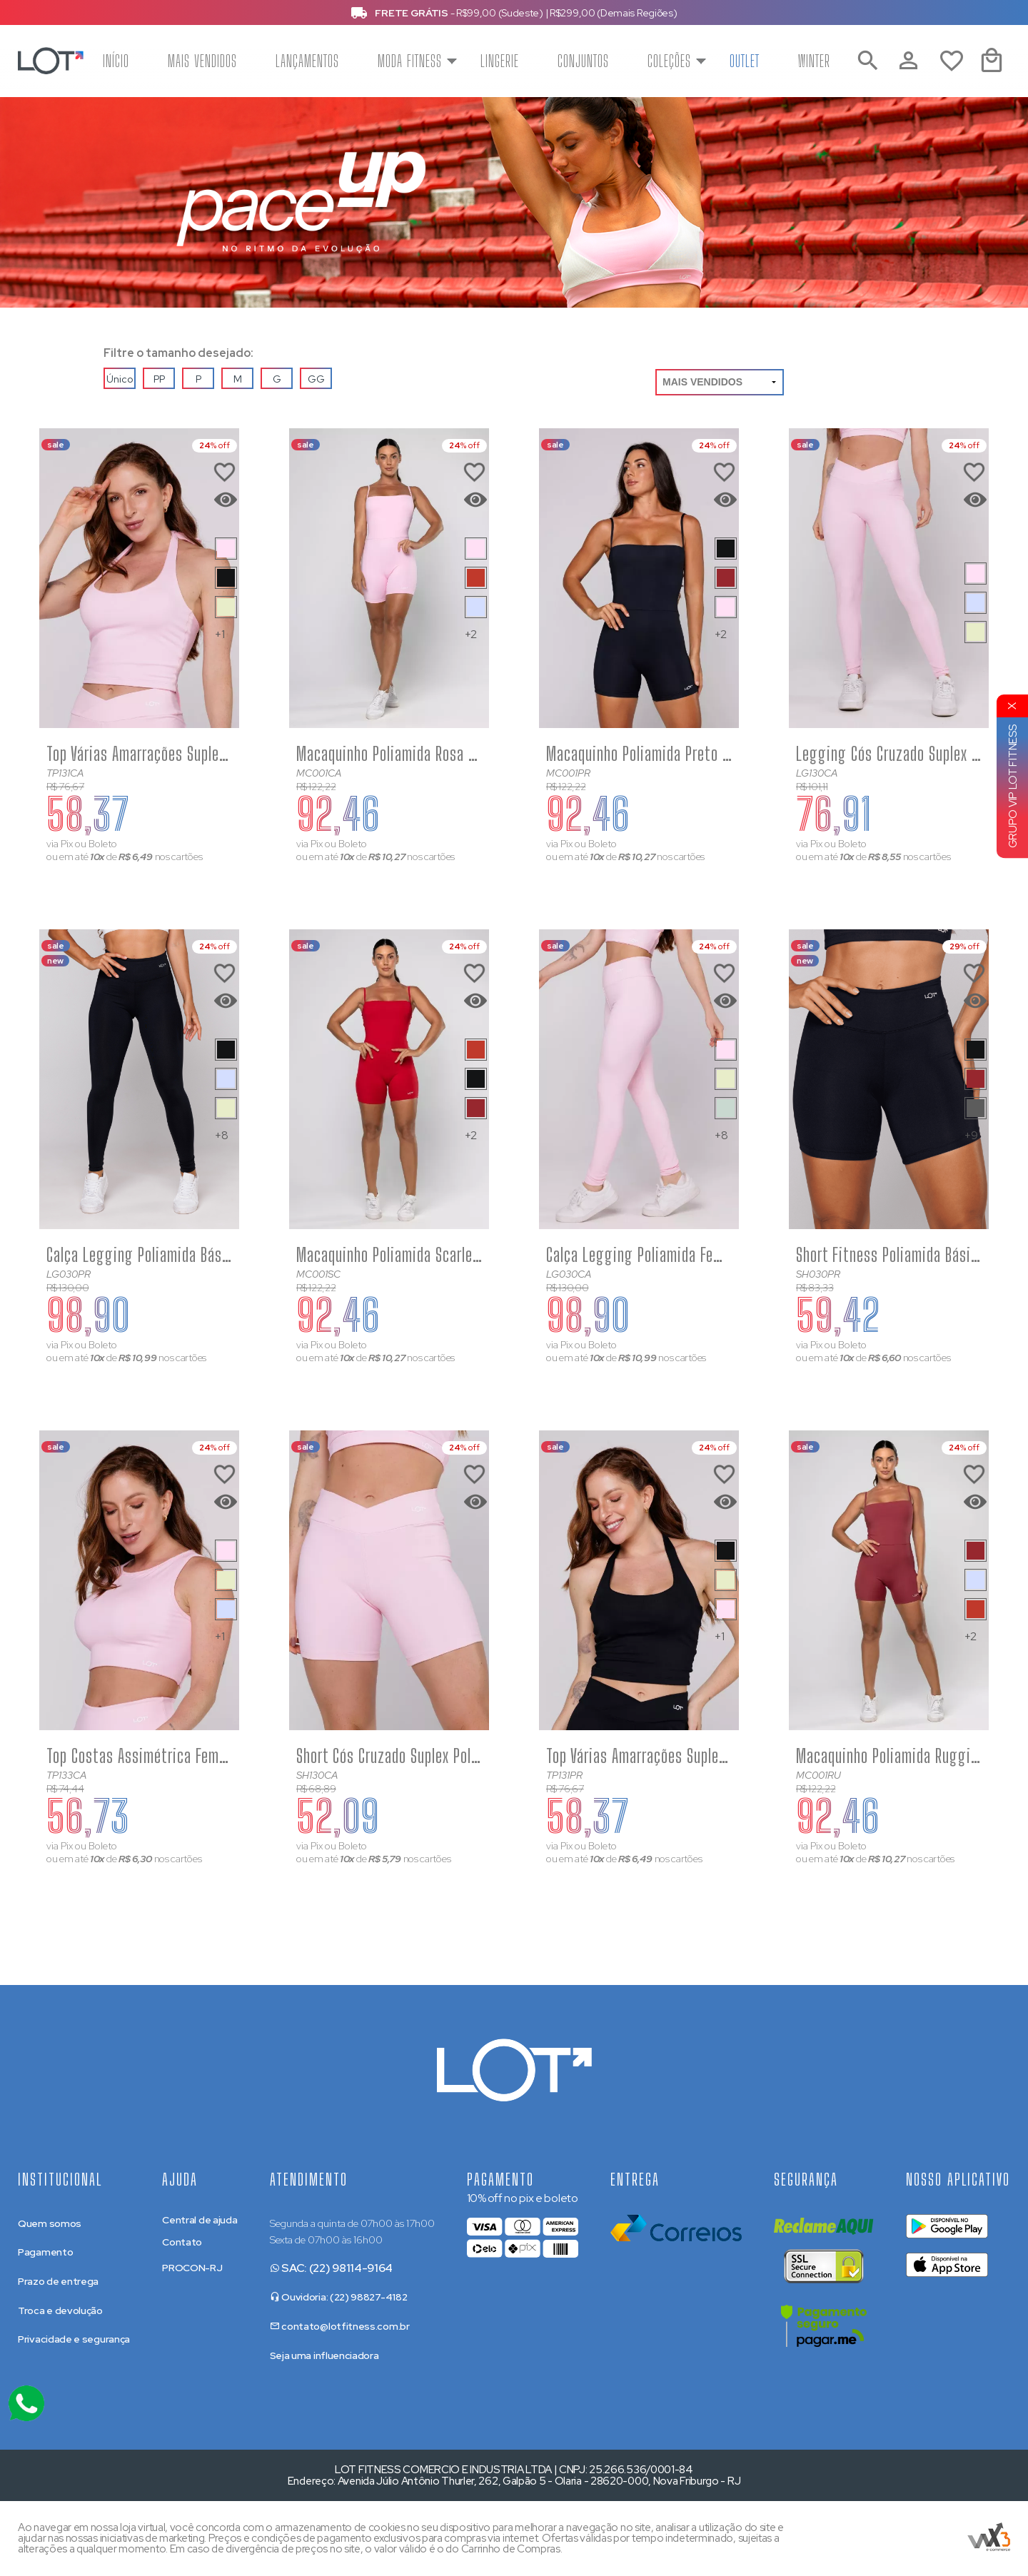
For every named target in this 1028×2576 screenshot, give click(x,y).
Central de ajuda (199, 2220)
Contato (182, 2242)
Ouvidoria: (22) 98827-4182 (339, 2296)
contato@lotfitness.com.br (340, 2326)
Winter (814, 61)
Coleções (669, 61)
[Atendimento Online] (26, 2403)
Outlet (745, 61)
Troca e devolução (60, 2310)
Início (116, 61)
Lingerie (499, 61)
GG (316, 379)
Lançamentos (307, 61)
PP (159, 379)
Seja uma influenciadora (324, 2355)
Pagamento (45, 2252)
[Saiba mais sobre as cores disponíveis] (226, 548)
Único (119, 379)
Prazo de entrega (58, 2281)
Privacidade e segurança (74, 2339)
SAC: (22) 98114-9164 (331, 2268)
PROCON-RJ (192, 2267)
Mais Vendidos (202, 61)
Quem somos (49, 2223)
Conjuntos (583, 61)
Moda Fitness (410, 61)
